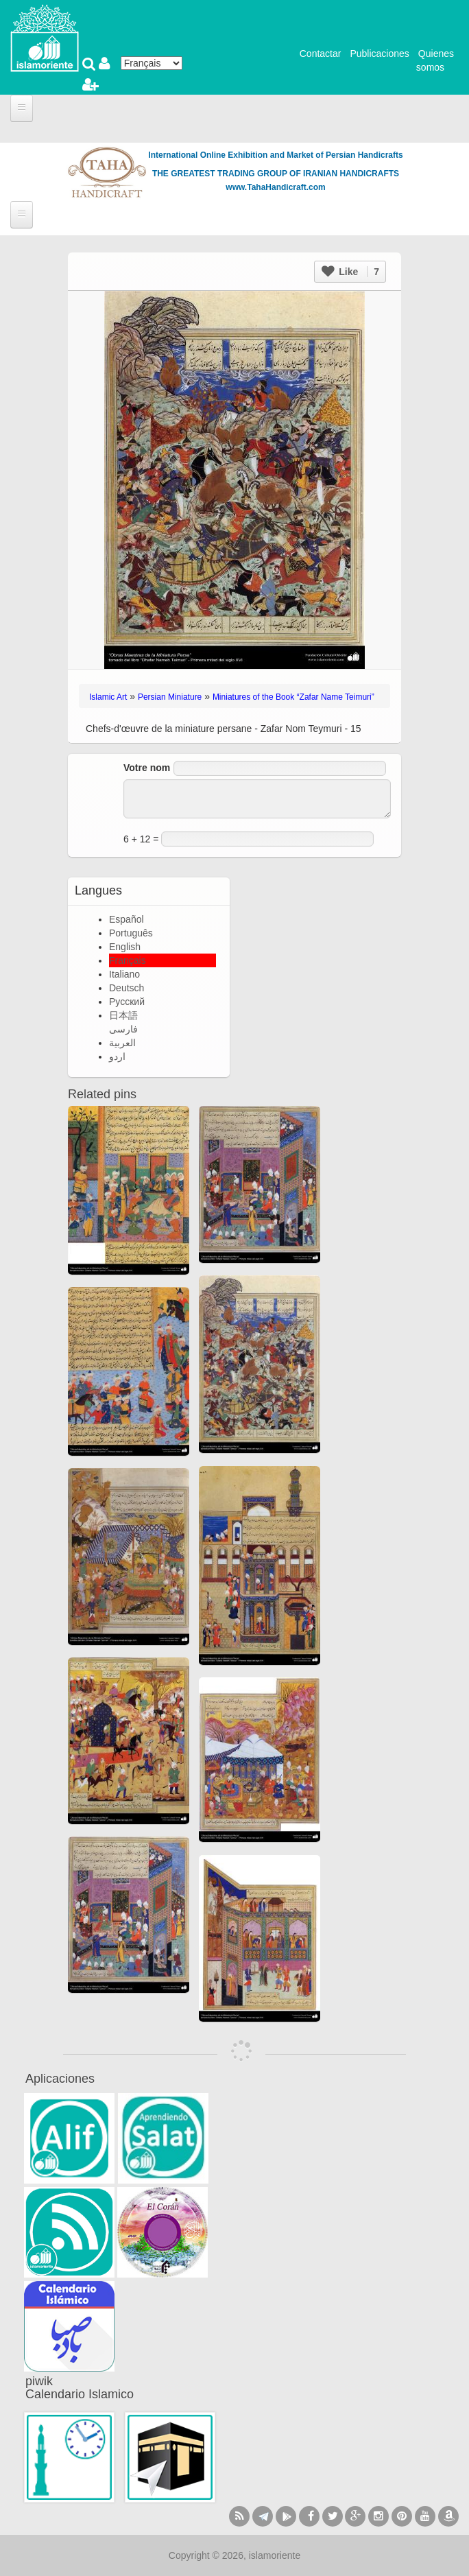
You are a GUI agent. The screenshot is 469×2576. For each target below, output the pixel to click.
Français (127, 960)
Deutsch (126, 987)
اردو (117, 1056)
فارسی (123, 1029)
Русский (127, 1001)
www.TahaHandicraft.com (275, 187)
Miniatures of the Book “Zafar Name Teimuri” (293, 697)
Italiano (124, 974)
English (125, 946)
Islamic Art (108, 697)
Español (126, 919)
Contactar (320, 53)
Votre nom (146, 767)
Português (131, 932)
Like (350, 272)
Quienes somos (435, 60)
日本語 (123, 1015)
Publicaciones (379, 53)
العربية (122, 1042)
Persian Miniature (170, 697)
